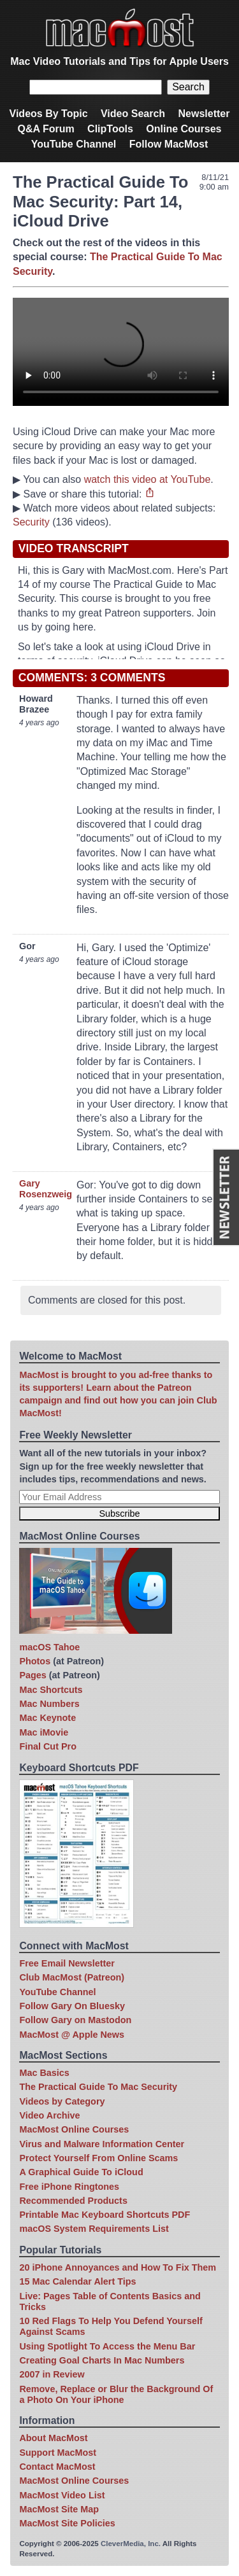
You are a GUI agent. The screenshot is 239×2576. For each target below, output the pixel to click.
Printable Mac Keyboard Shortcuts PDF (104, 2215)
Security (31, 522)
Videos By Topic (49, 113)
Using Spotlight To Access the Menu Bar (107, 2346)
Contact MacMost (57, 2466)
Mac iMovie (43, 1732)
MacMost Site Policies (67, 2523)
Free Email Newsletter (67, 1963)
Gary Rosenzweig (45, 1188)
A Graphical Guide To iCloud (81, 2172)
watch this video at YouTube (147, 479)
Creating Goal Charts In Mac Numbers (101, 2360)
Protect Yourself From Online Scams (98, 2158)
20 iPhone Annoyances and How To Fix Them (117, 2267)
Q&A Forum (45, 128)
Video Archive (49, 2115)
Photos (34, 1661)
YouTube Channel (74, 144)
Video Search (133, 113)
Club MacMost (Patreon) (71, 1977)
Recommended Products (73, 2201)
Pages (32, 1675)
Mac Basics (44, 2073)
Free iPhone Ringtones (69, 2187)
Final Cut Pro (47, 1746)
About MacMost (53, 2438)
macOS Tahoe (49, 1647)
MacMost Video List (62, 2495)
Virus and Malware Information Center (101, 2144)
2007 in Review (51, 2374)
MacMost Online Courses (74, 2129)
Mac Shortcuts (50, 1690)
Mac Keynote (47, 1718)
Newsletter (204, 113)
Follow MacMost (168, 144)
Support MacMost (57, 2452)
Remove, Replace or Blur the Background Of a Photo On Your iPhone (116, 2394)
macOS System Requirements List (93, 2229)
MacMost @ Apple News (71, 2034)
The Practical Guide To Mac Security (98, 2087)
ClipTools (110, 128)
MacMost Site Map (59, 2509)
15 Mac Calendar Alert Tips (77, 2281)
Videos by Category (62, 2101)
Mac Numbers (49, 1704)
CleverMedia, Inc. (131, 2543)
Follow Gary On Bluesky (72, 2006)
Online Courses (183, 128)
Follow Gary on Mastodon (75, 2020)
